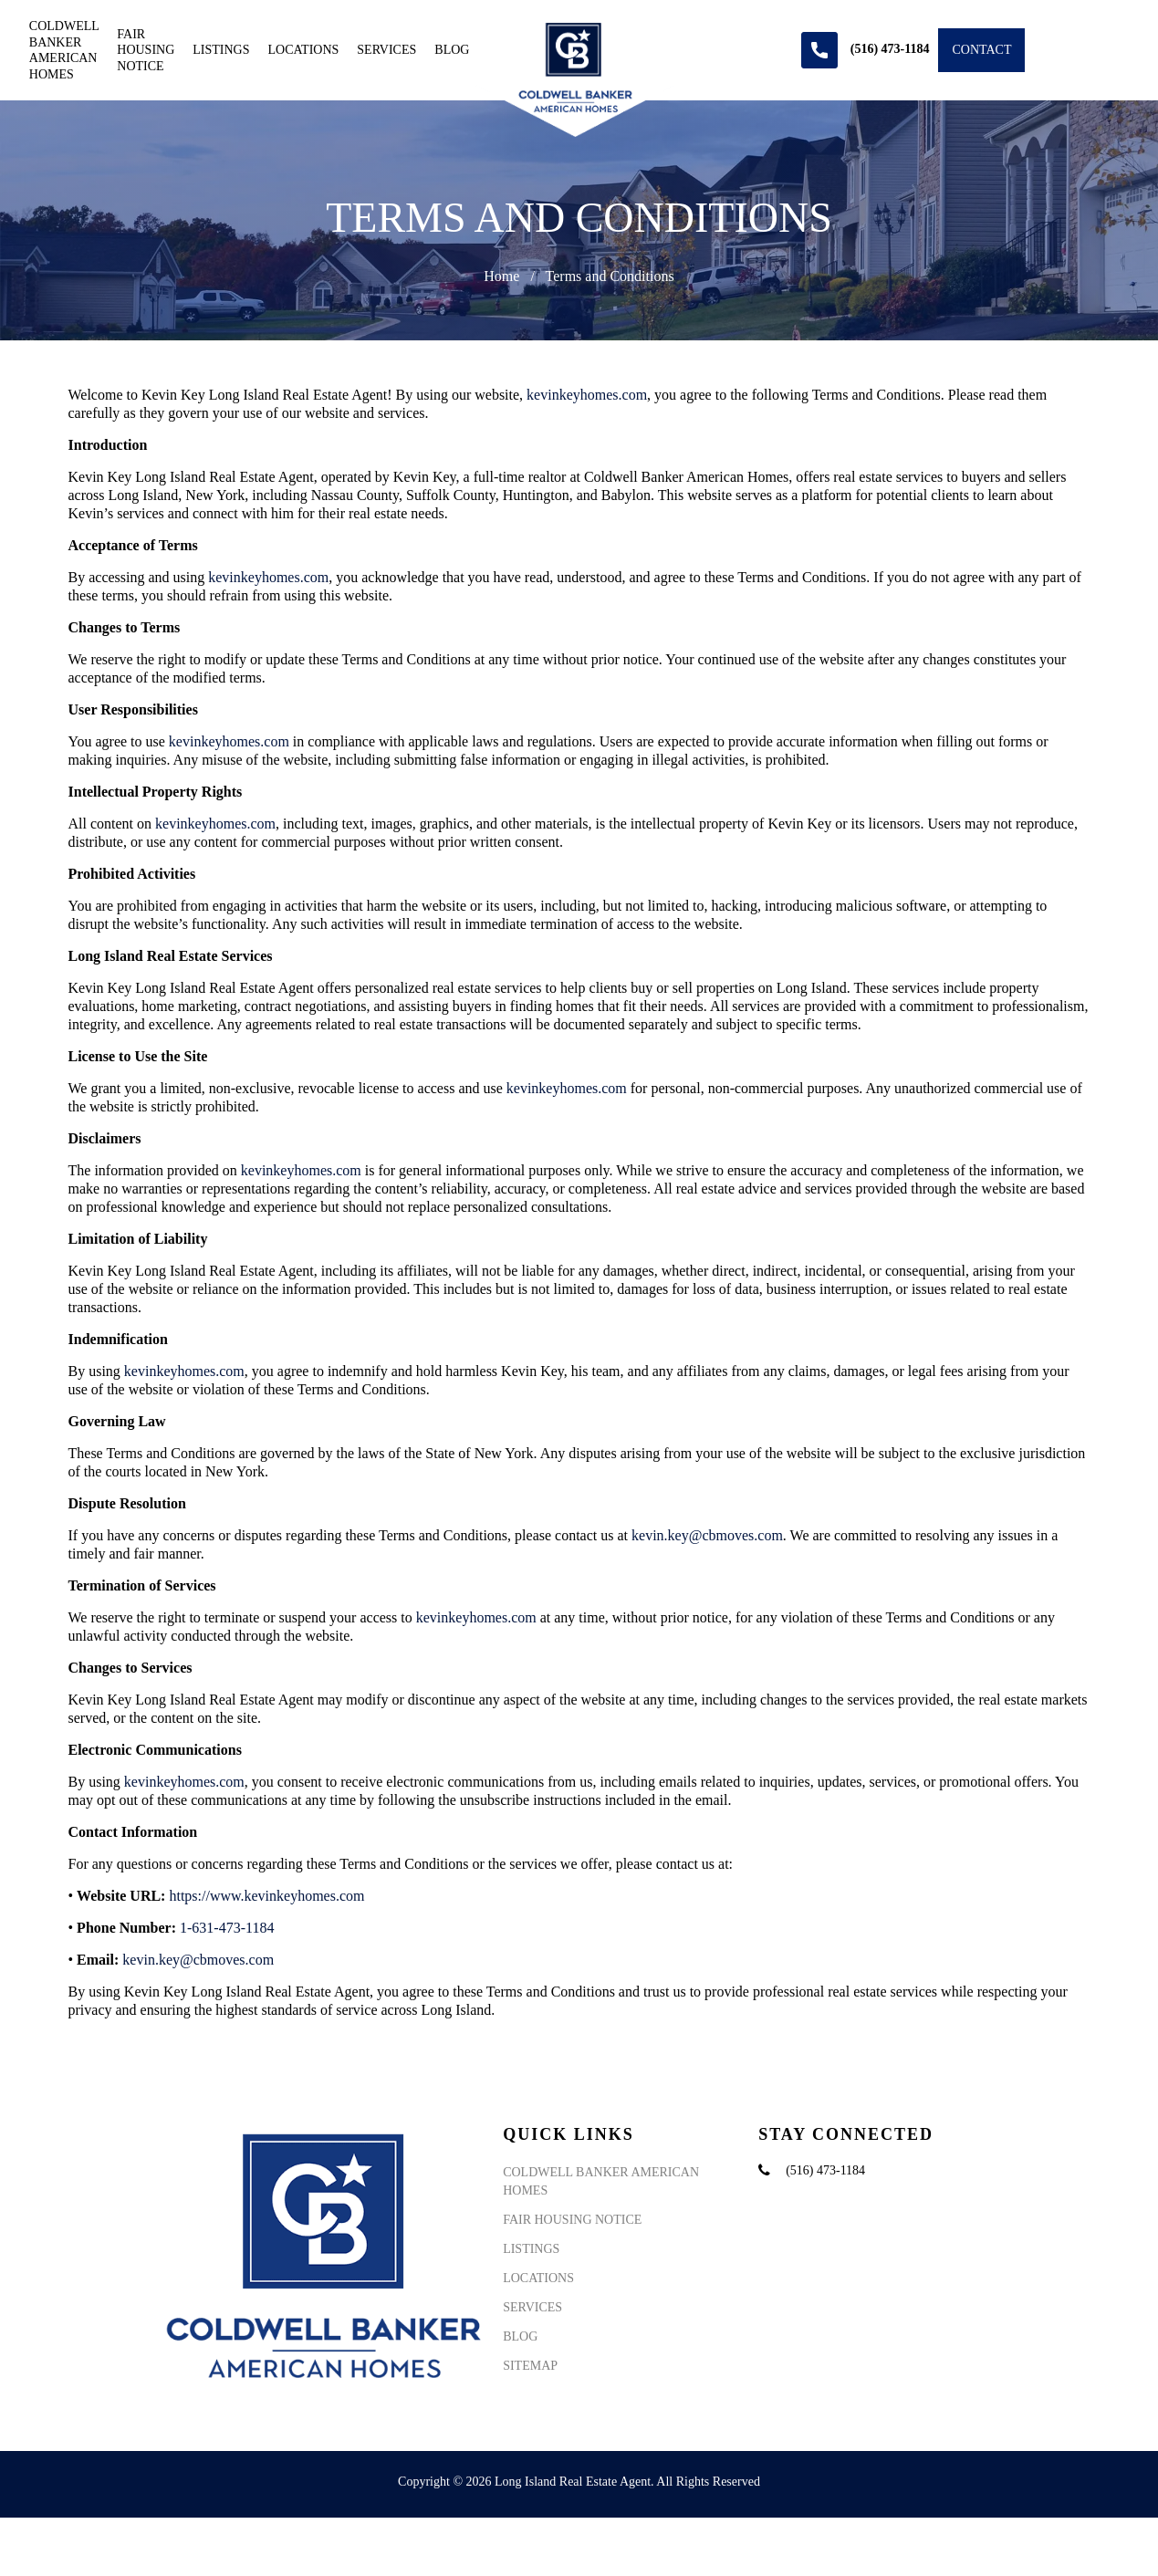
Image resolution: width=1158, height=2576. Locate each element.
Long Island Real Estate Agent (573, 2481)
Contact (981, 50)
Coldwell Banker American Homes (64, 50)
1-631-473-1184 (227, 1927)
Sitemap (530, 2366)
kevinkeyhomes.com (587, 394)
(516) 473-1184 (825, 2170)
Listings (221, 50)
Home (501, 276)
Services (386, 50)
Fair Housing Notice (145, 50)
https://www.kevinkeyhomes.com (266, 1895)
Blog (451, 50)
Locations (303, 50)
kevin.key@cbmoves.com (707, 1535)
